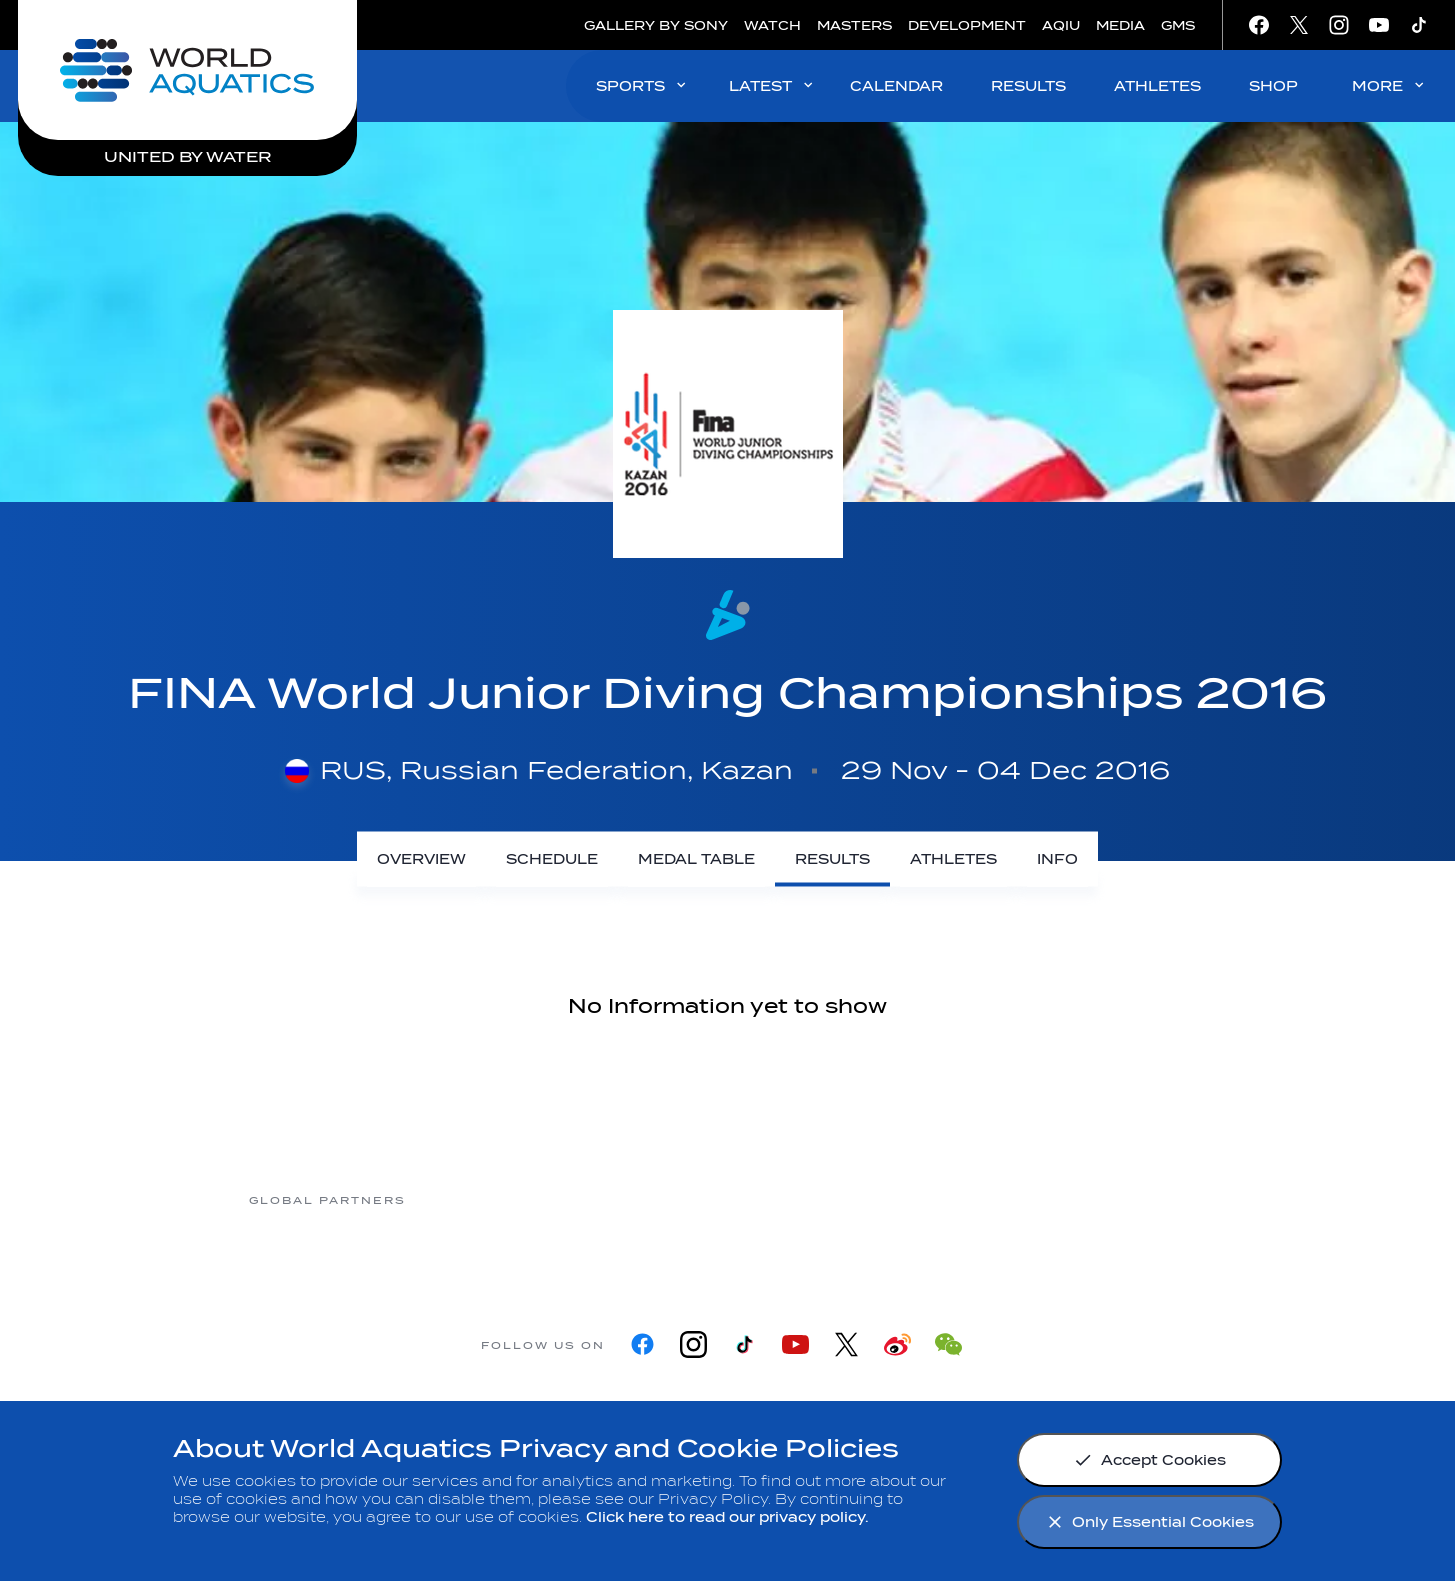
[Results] (832, 859)
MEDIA (1120, 25)
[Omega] (806, 1199)
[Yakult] (1126, 1199)
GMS (1178, 25)
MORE (1389, 85)
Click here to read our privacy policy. (727, 1517)
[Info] (1057, 859)
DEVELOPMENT (967, 25)
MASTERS (854, 25)
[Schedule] (552, 859)
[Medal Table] (696, 859)
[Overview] (421, 859)
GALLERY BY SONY (656, 25)
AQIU (1061, 25)
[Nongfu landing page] (646, 1199)
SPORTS (642, 85)
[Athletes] (953, 859)
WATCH (772, 25)
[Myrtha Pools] (486, 1199)
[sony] (966, 1199)
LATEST (772, 85)
